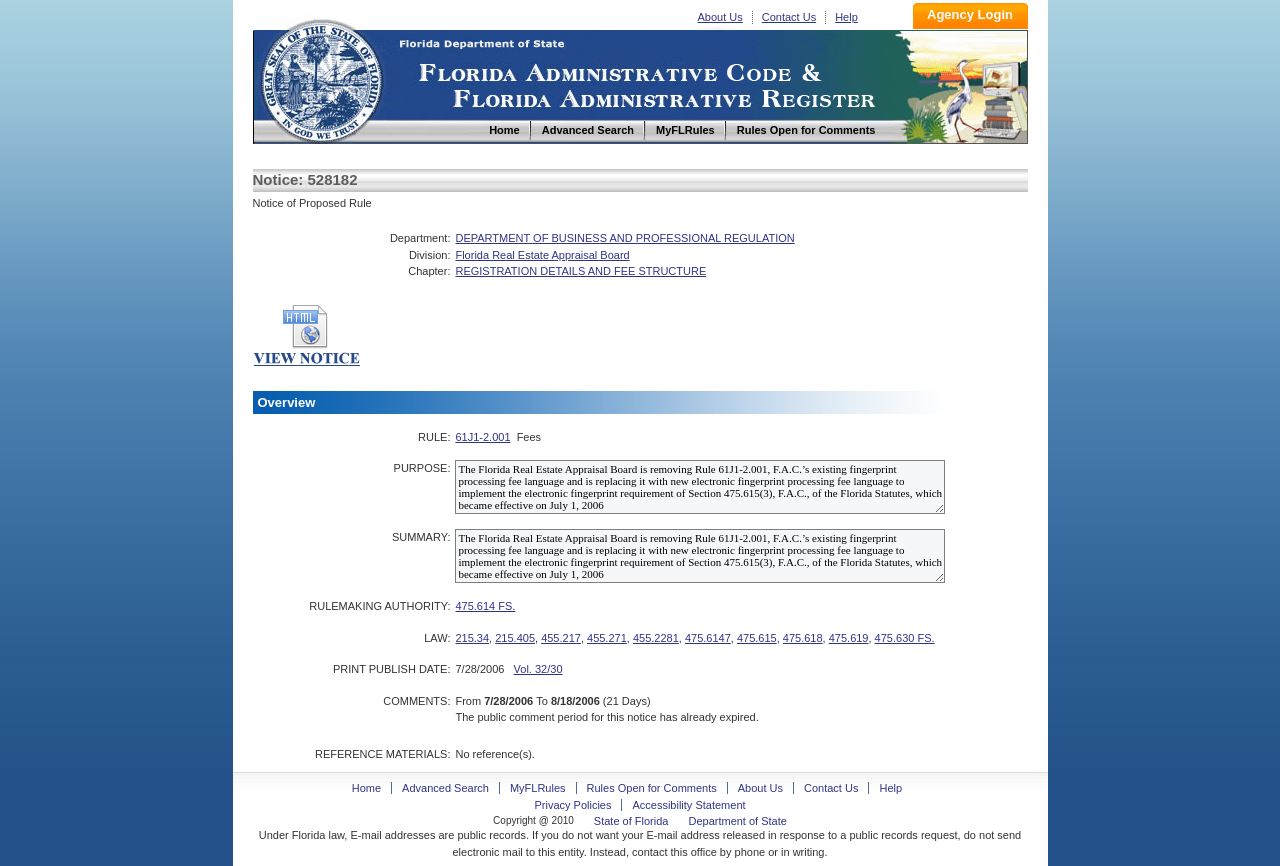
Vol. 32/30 (538, 669)
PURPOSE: (422, 468)
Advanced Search (445, 788)
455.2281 (656, 638)
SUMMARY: (421, 537)
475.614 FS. (485, 606)
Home (321, 78)
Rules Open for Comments (652, 788)
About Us (720, 17)
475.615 (757, 638)
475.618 (803, 638)
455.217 (561, 638)
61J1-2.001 (482, 437)
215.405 (515, 638)
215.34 (472, 638)
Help (846, 17)
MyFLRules (538, 788)
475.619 (849, 638)
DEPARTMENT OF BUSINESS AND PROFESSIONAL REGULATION (624, 238)
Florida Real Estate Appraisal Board (542, 255)
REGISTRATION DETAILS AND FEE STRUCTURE (580, 271)
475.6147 (708, 638)
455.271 (607, 638)
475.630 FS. (905, 638)
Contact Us (789, 17)
